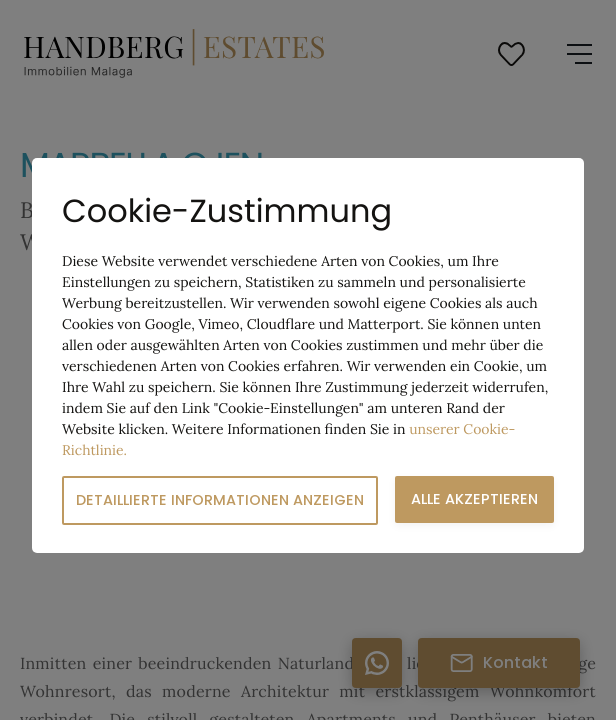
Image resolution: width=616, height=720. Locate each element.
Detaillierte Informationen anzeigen (220, 500)
